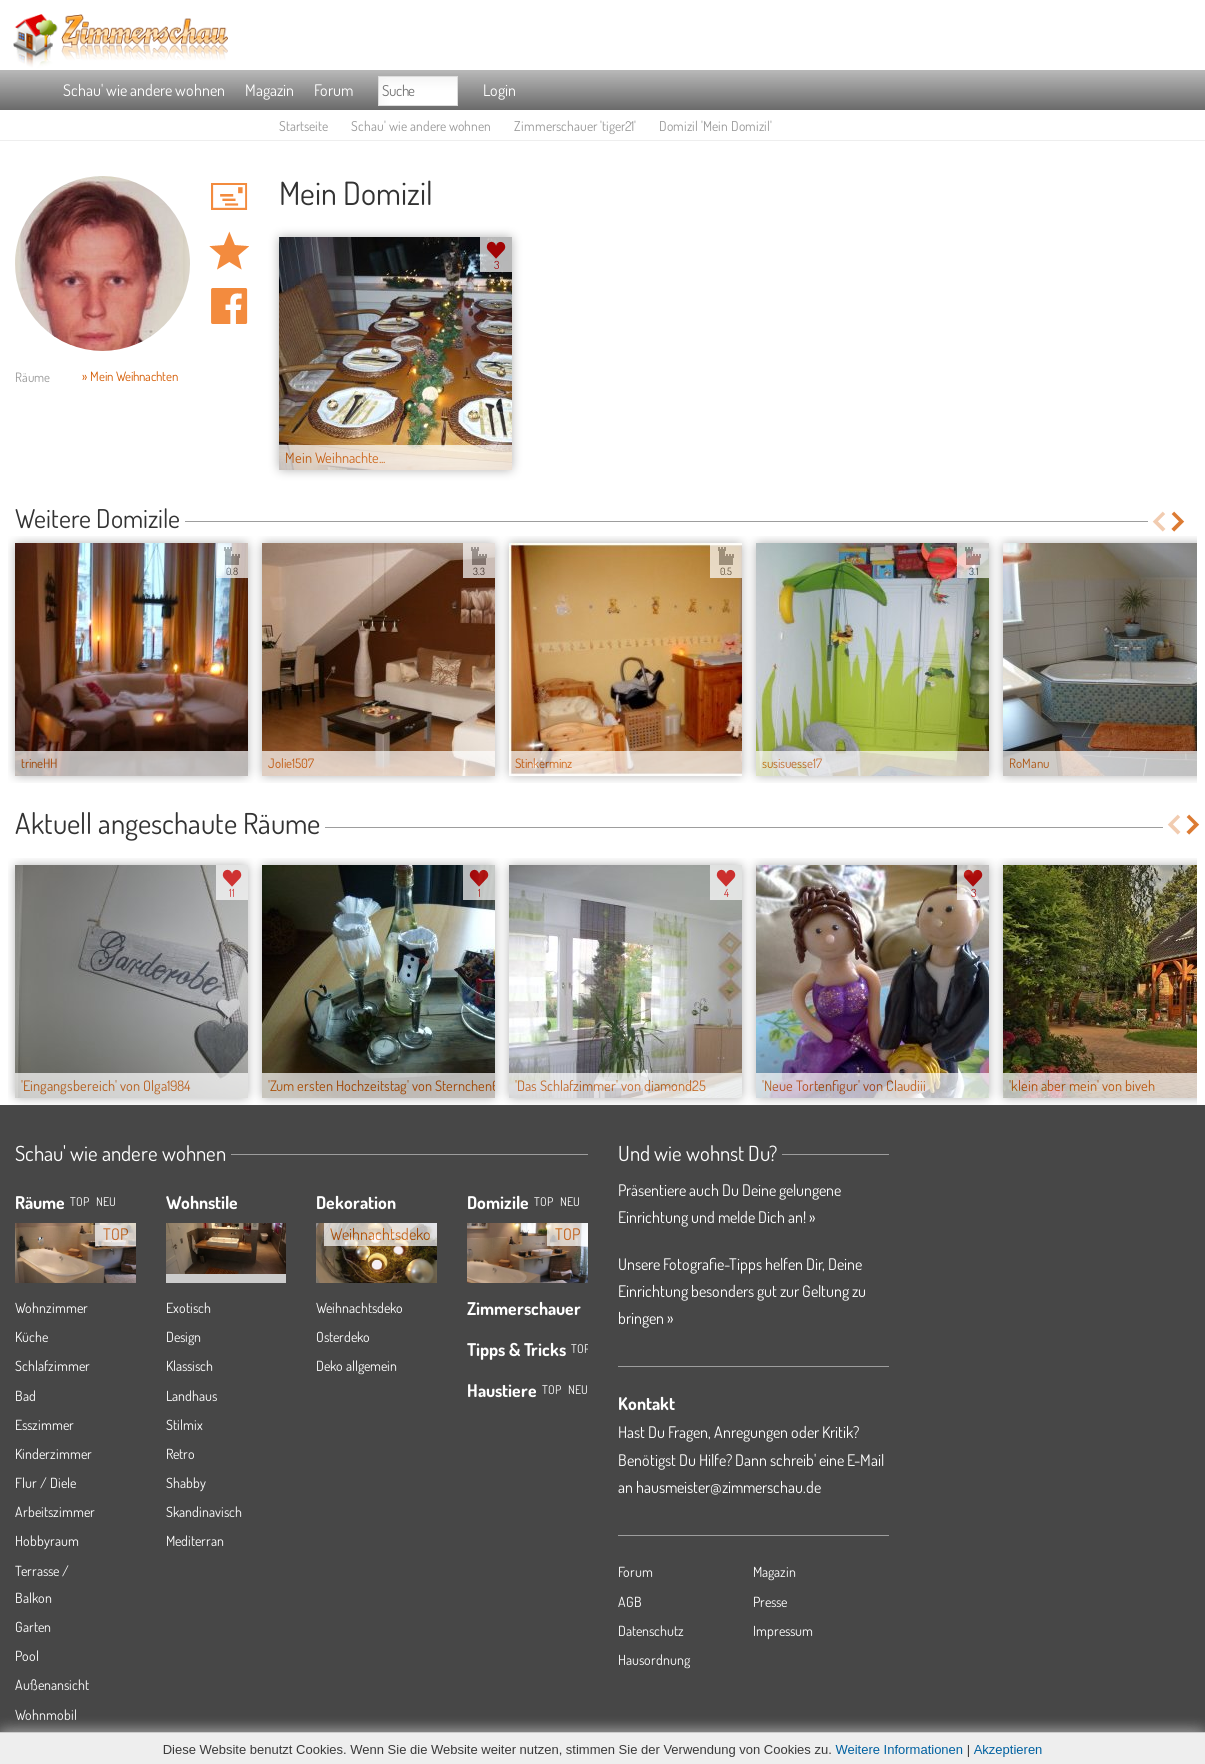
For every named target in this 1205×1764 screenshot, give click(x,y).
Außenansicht (52, 1684)
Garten (33, 1626)
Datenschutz (651, 1630)
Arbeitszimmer (55, 1511)
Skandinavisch (204, 1511)
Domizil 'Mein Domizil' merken (229, 251)
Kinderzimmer (53, 1453)
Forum (333, 90)
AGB (630, 1601)
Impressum (783, 1630)
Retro (180, 1453)
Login (499, 90)
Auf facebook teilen (229, 306)
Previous (1158, 521)
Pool (27, 1655)
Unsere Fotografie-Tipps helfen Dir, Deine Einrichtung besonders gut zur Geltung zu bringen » (742, 1291)
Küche (31, 1336)
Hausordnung (654, 1659)
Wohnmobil (46, 1714)
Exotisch (188, 1307)
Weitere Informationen (899, 1749)
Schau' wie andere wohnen (144, 90)
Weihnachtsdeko (359, 1307)
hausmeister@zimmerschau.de (728, 1487)
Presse (770, 1601)
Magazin (269, 90)
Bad (25, 1395)
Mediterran (195, 1540)
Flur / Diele (45, 1482)
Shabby (186, 1482)
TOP (79, 1201)
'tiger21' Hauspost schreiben (229, 196)
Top (543, 1201)
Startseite (303, 125)
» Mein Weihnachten (130, 376)
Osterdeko (343, 1336)
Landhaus (191, 1395)
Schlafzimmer (52, 1365)
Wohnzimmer (51, 1307)
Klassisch (189, 1365)
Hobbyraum (47, 1540)
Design (183, 1336)
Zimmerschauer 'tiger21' (575, 125)
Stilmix (184, 1424)
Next (1179, 521)
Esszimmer (44, 1424)
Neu (570, 1201)
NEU (106, 1201)
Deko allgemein (356, 1365)
